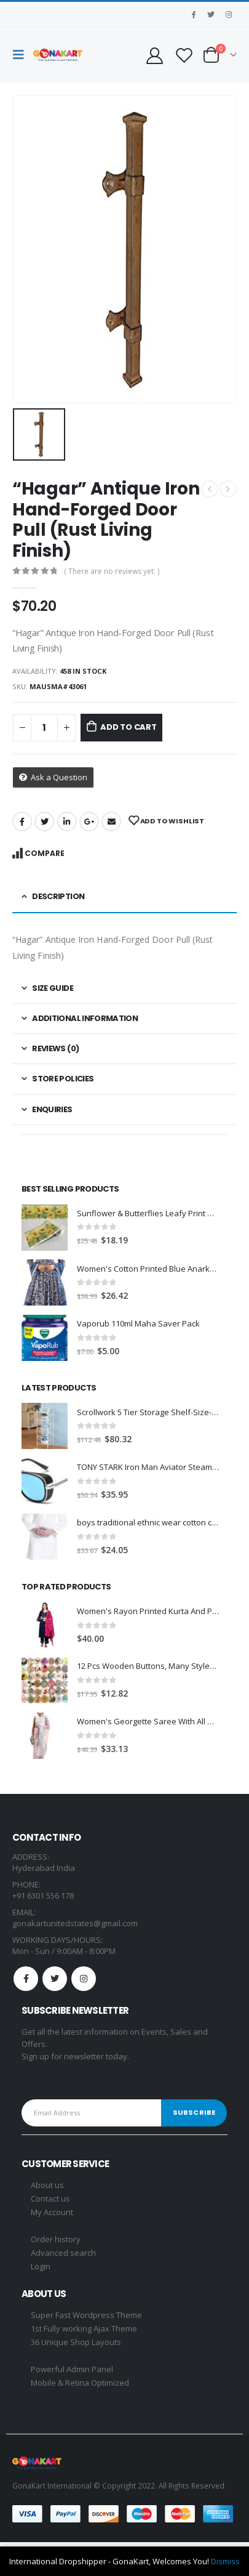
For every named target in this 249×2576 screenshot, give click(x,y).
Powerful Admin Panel (72, 2369)
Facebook (22, 821)
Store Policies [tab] (62, 1078)
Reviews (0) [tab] (55, 1048)
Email (111, 821)
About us (47, 2184)
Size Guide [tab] (52, 988)
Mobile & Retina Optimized (80, 2382)
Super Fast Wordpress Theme (86, 2314)
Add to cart (128, 727)
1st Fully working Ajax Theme (84, 2328)
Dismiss (225, 2561)
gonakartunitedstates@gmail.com (75, 1923)
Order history (56, 2239)
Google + (89, 821)
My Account (52, 2212)
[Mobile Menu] (21, 54)
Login (40, 2266)
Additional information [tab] (85, 1018)
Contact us (50, 2198)
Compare (45, 853)
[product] (45, 1228)
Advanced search (63, 2252)
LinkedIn (67, 821)
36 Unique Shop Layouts (76, 2342)
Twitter (44, 821)
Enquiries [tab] (52, 1109)
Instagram (83, 1978)
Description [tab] (58, 896)
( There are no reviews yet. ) (111, 571)
